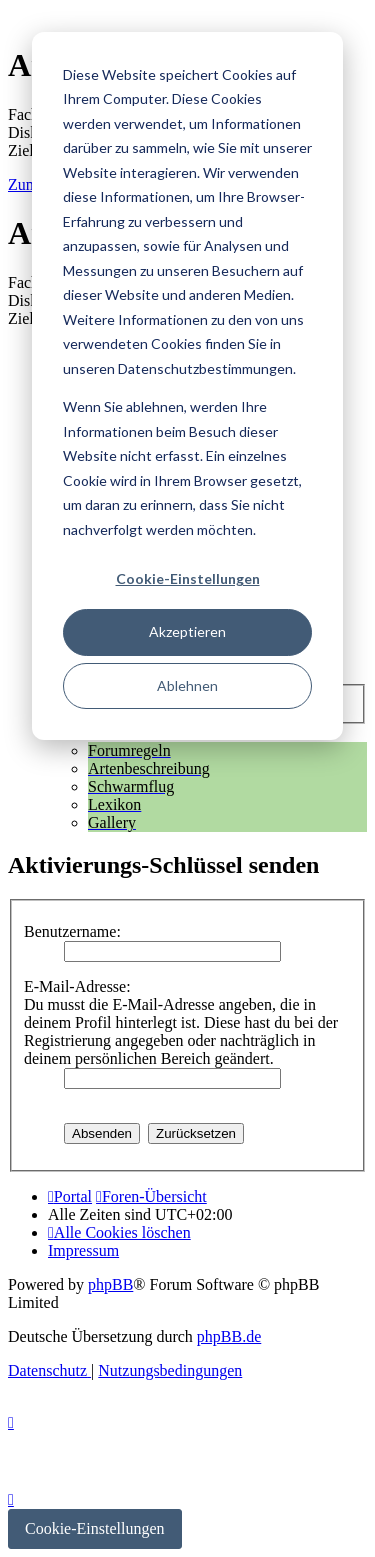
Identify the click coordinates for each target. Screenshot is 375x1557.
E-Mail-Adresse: (77, 986)
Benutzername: (72, 931)
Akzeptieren (187, 631)
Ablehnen (187, 685)
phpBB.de (229, 1336)
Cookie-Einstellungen (188, 578)
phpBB (110, 1284)
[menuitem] (119, 1232)
